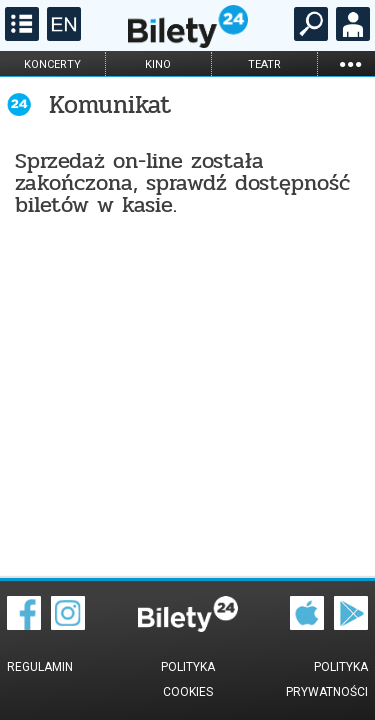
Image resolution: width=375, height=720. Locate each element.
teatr (264, 64)
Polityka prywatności (327, 679)
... (350, 63)
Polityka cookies (188, 679)
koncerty (52, 64)
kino (158, 64)
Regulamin (40, 667)
